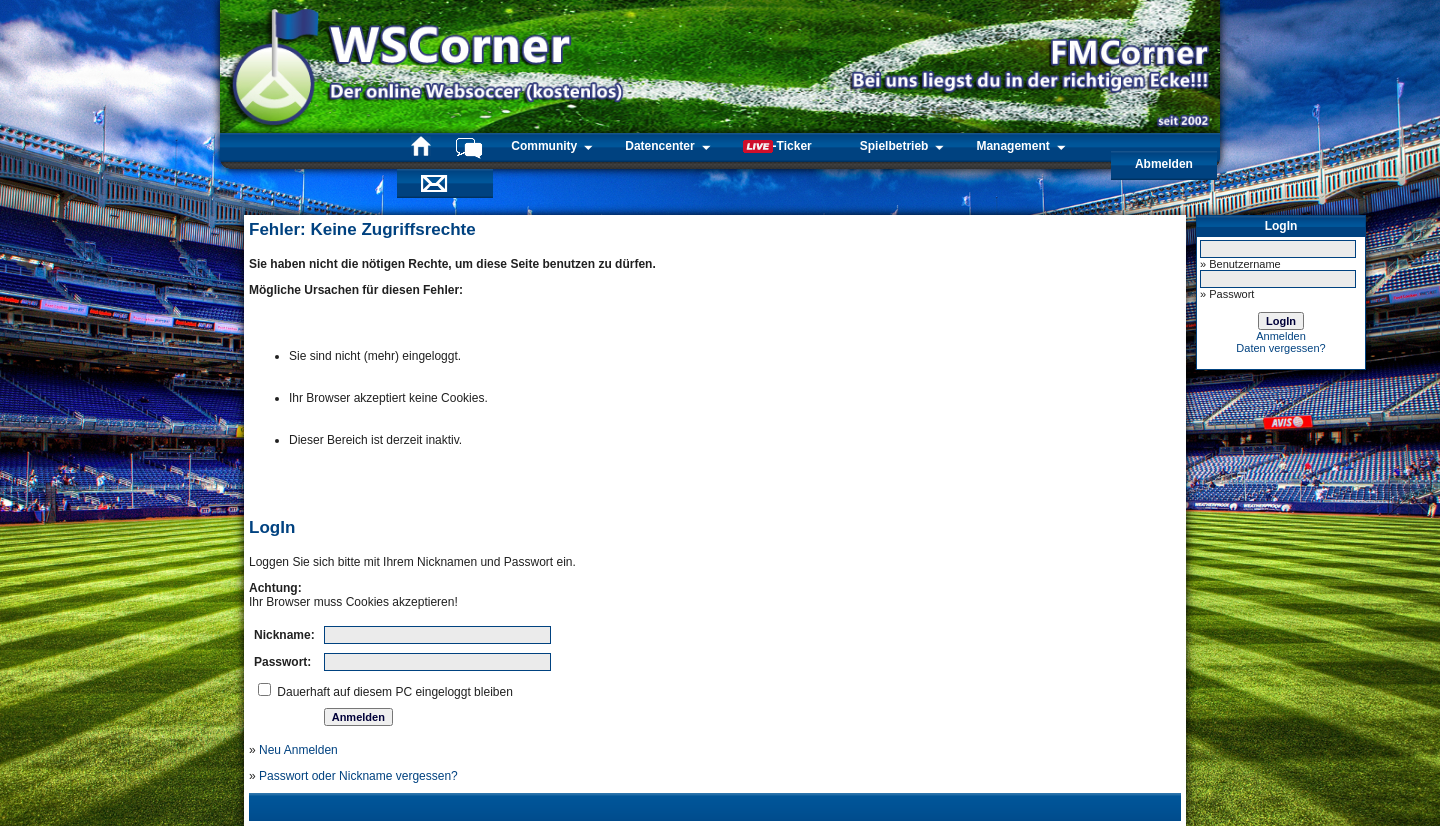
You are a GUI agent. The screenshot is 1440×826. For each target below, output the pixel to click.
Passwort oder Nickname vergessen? (358, 776)
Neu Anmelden (298, 750)
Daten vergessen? (1280, 348)
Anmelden (1281, 336)
